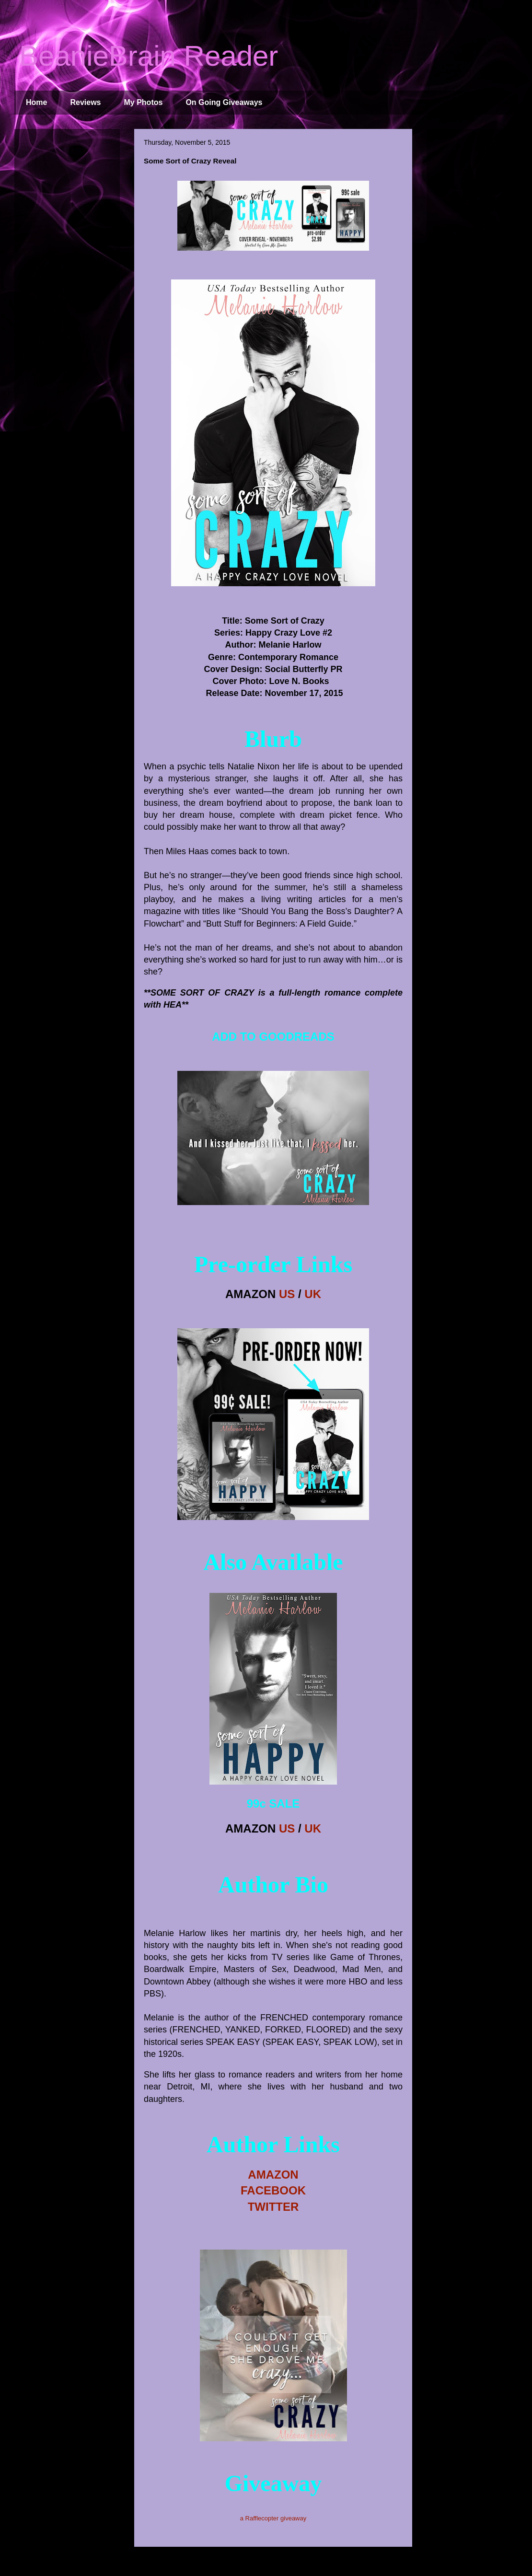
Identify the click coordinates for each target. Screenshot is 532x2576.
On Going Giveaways (223, 102)
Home (36, 102)
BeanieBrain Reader (148, 56)
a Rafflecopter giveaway (273, 2518)
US (287, 1294)
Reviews (85, 102)
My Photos (143, 102)
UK (312, 1294)
